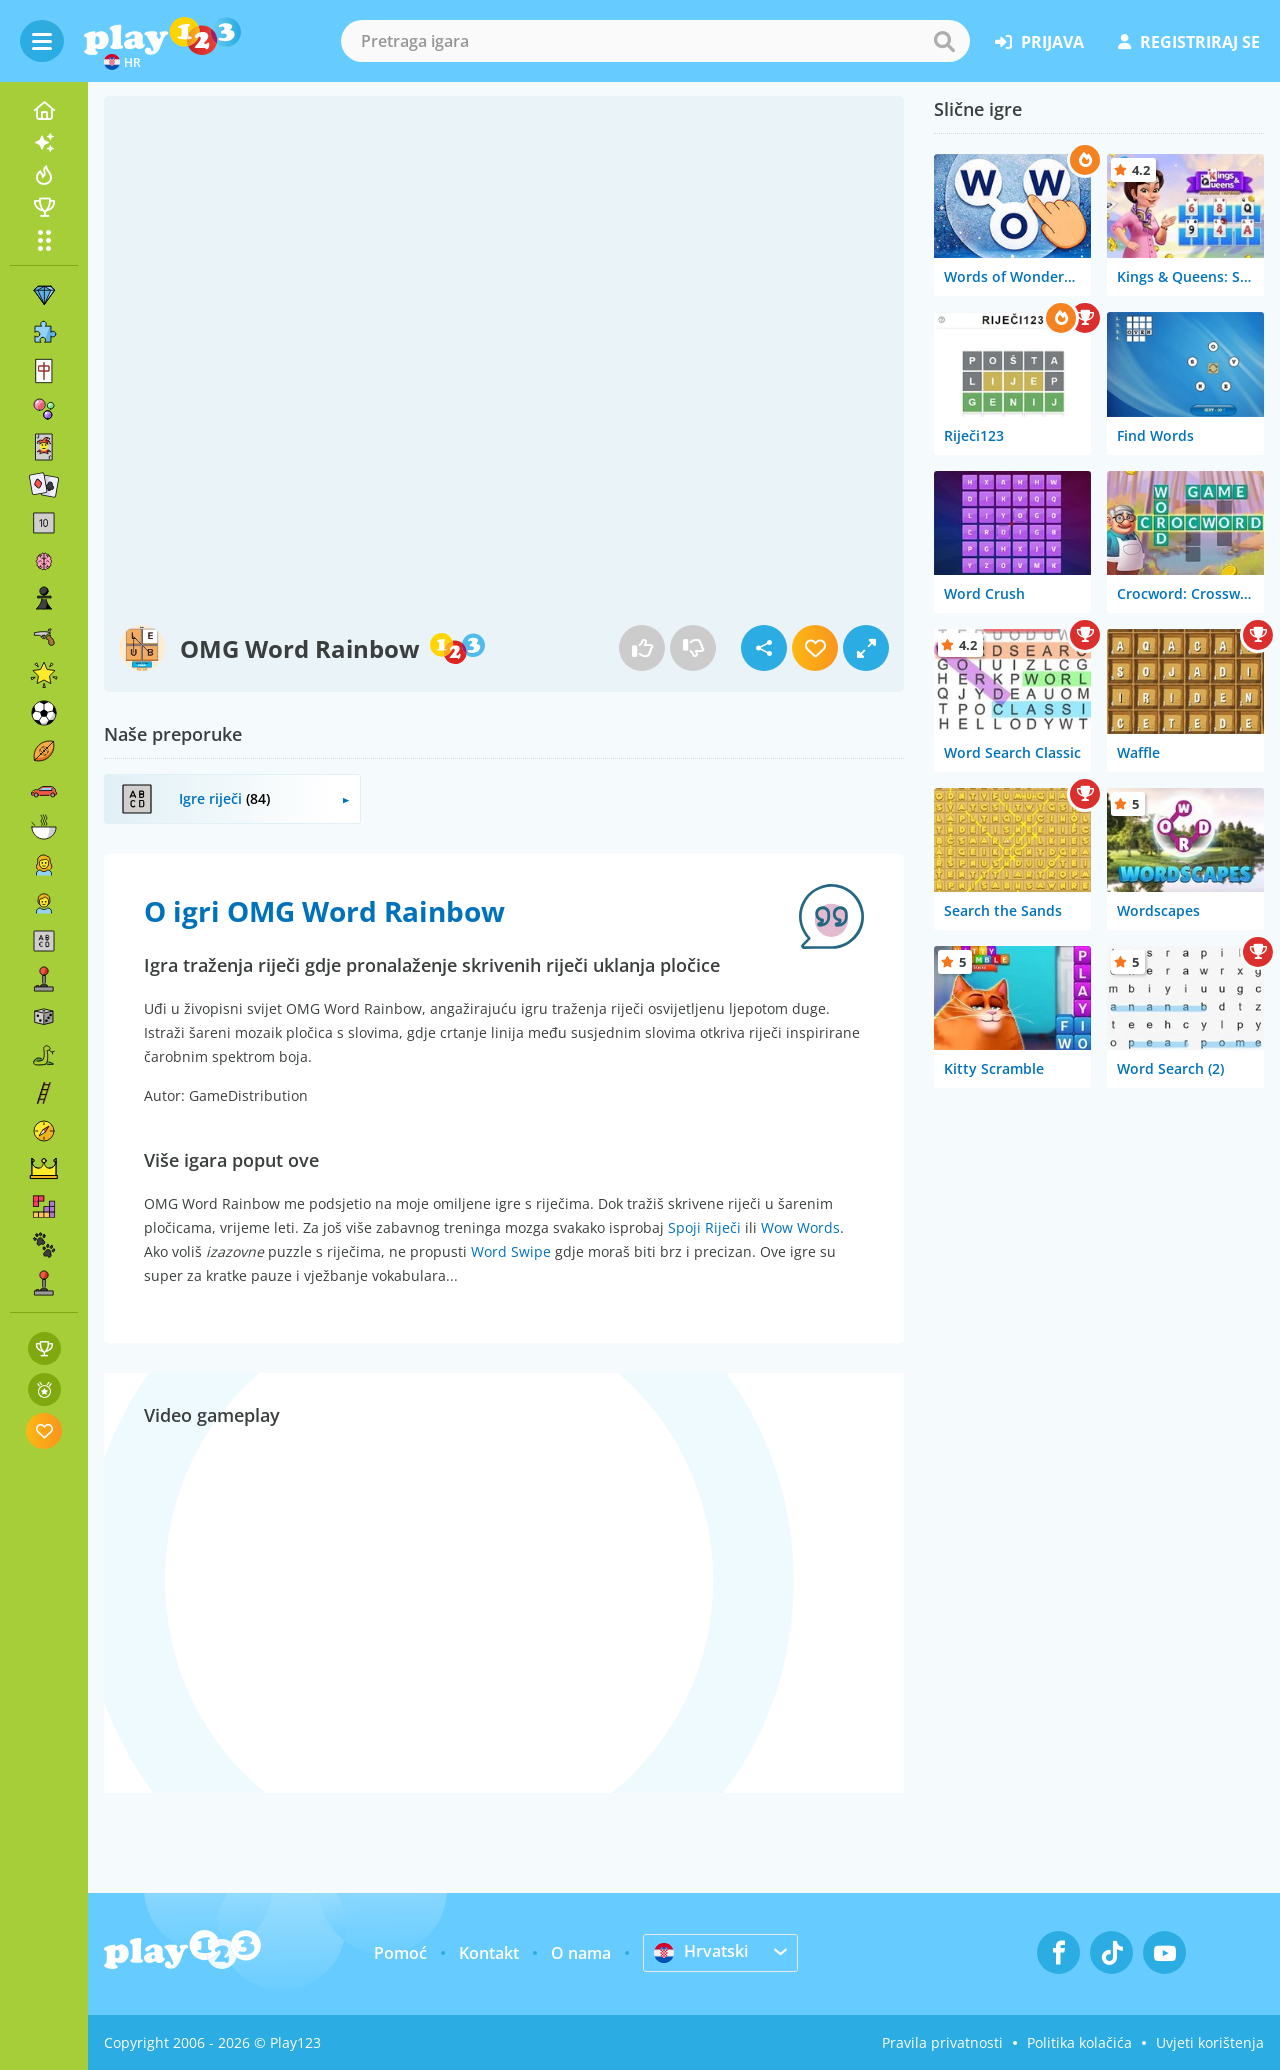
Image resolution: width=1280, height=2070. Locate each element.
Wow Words (800, 1227)
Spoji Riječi (704, 1227)
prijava (1039, 42)
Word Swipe (511, 1251)
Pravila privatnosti (942, 2042)
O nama (581, 1953)
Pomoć (400, 1953)
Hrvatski (701, 1952)
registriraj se (1189, 42)
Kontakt (489, 1953)
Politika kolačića (1079, 2042)
